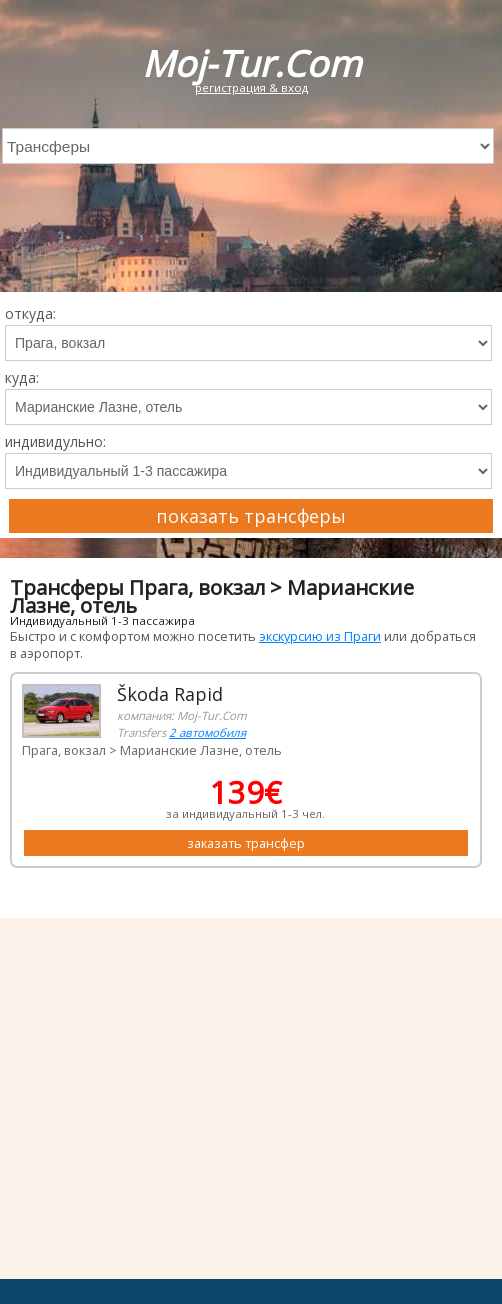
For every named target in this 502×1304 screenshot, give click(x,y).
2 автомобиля (207, 732)
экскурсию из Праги (320, 636)
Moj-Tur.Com (251, 63)
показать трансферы (251, 516)
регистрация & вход (251, 87)
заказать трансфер (246, 843)
